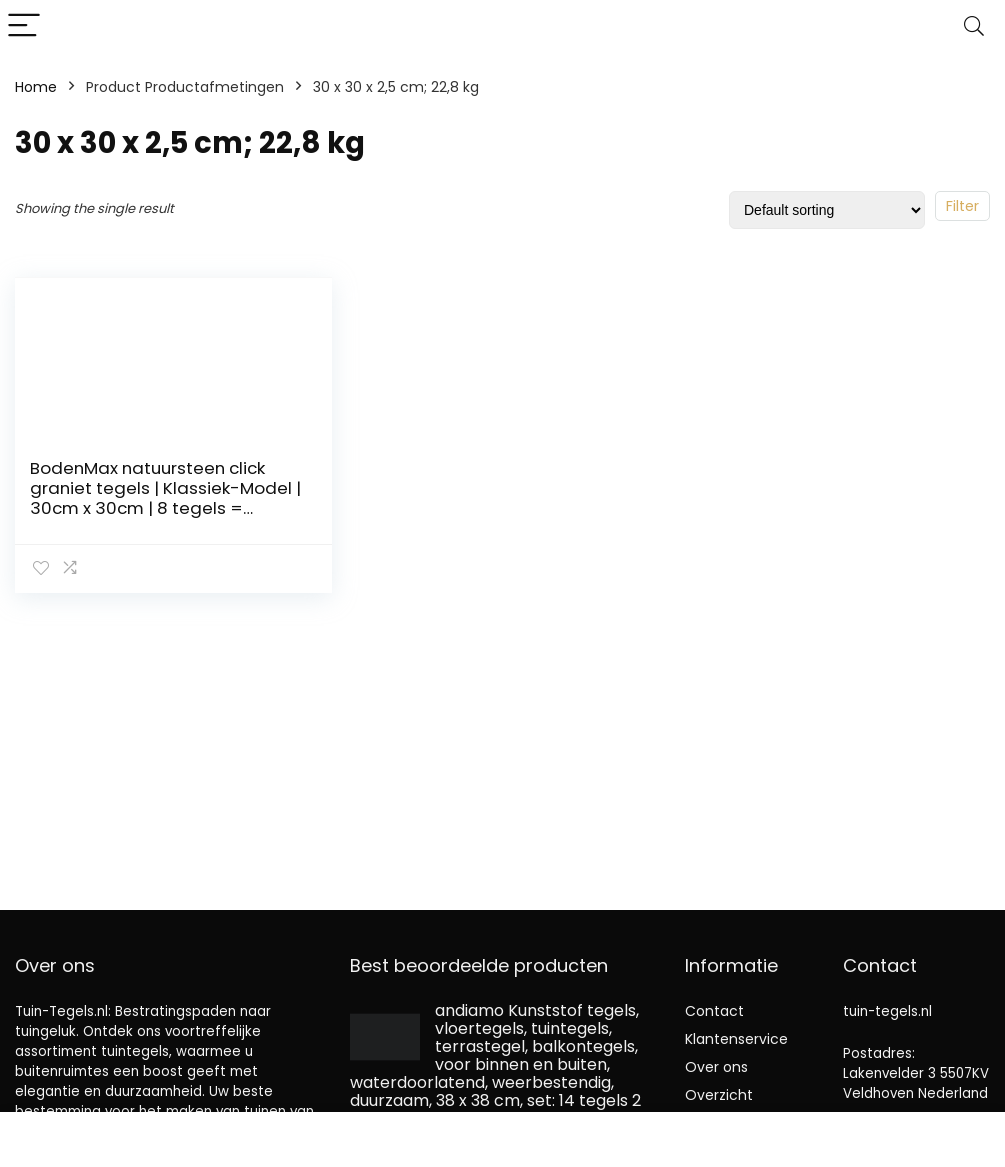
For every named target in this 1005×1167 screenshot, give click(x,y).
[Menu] (24, 26)
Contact (714, 1011)
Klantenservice (736, 1039)
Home (36, 87)
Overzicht (719, 1095)
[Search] (974, 26)
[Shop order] (827, 210)
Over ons (716, 1067)
